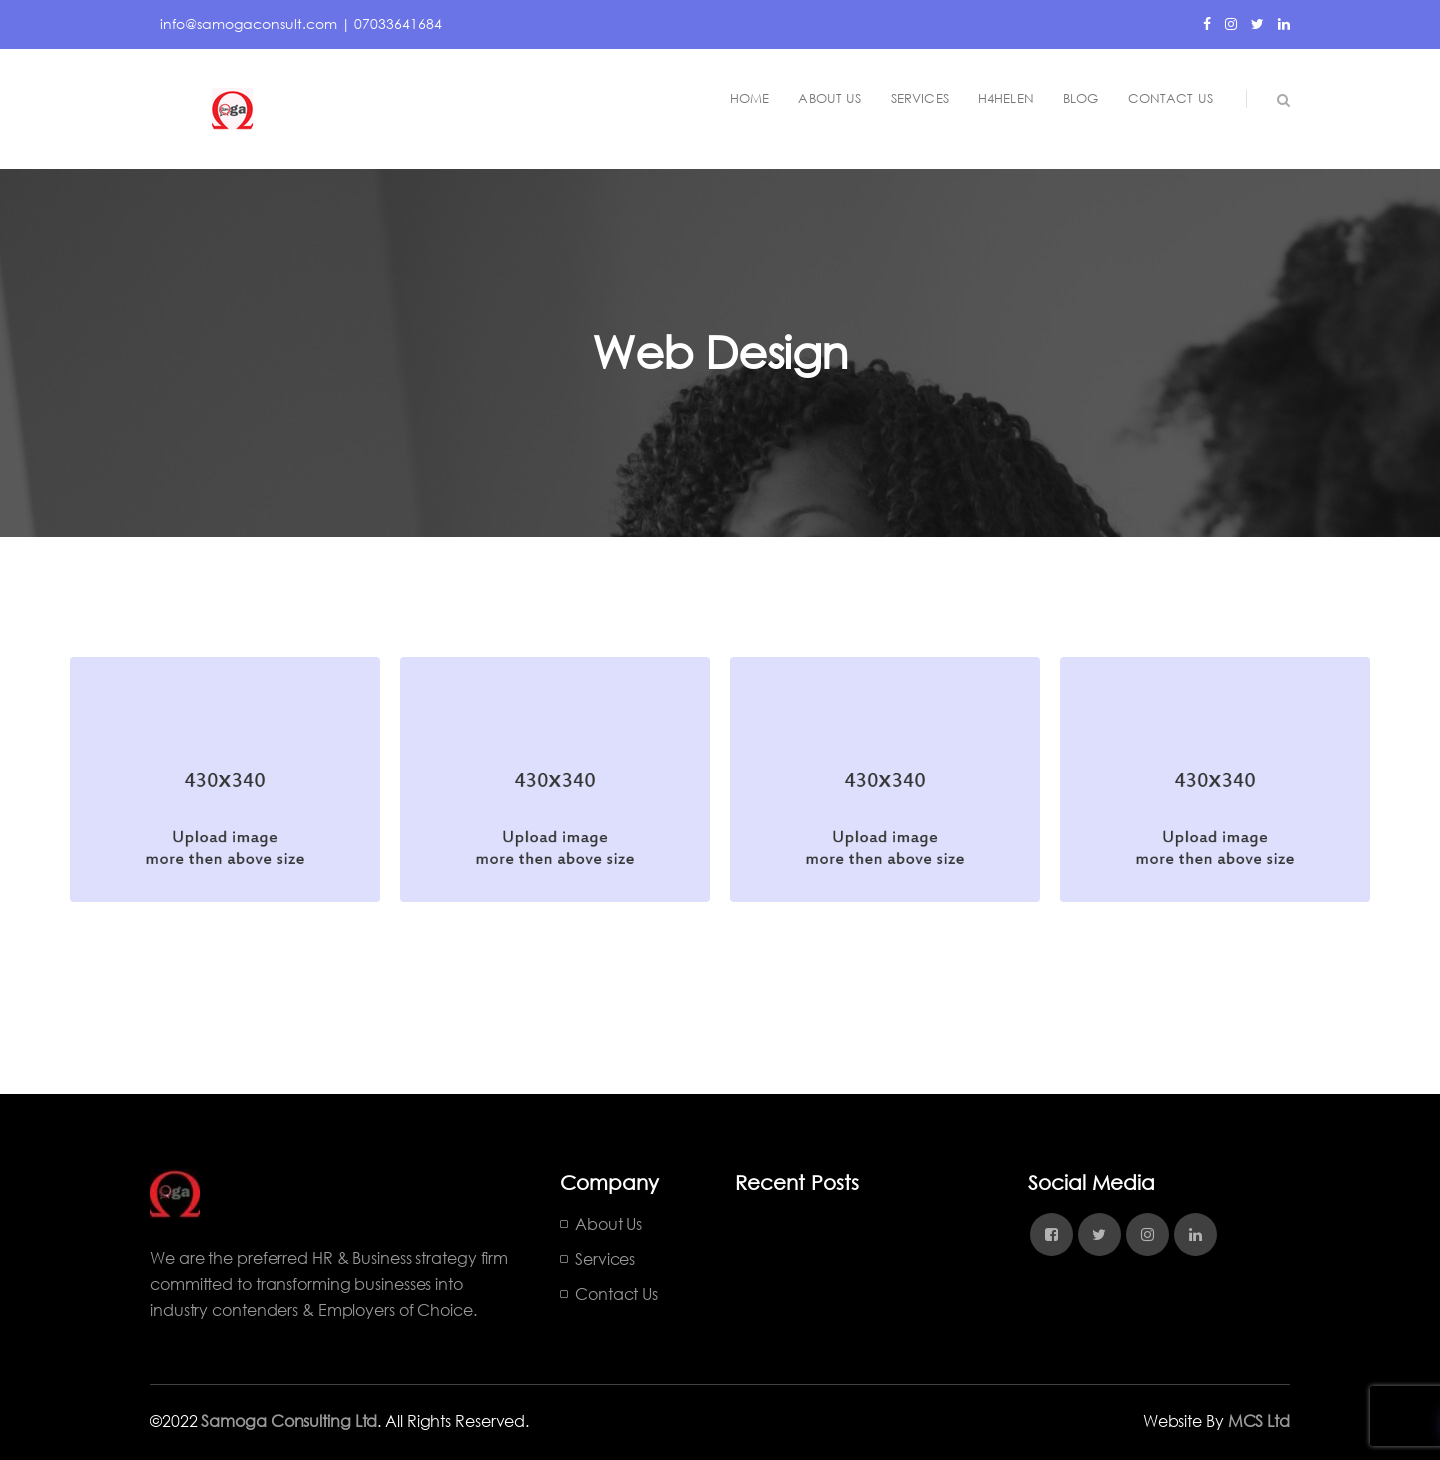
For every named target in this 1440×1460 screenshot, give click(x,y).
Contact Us (616, 1293)
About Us (608, 1223)
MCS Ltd (1259, 1420)
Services (605, 1258)
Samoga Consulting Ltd (289, 1420)
